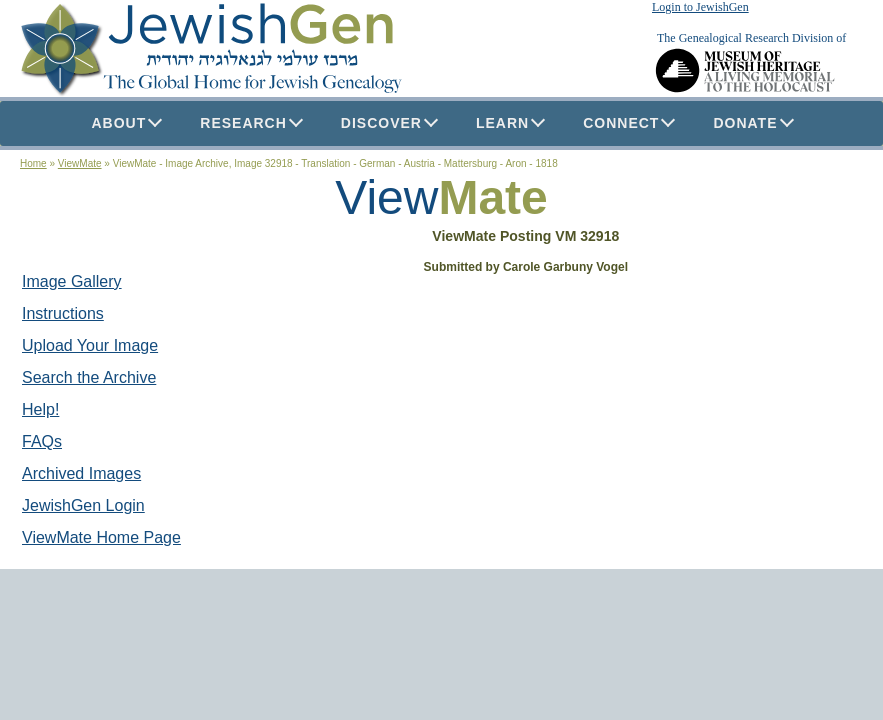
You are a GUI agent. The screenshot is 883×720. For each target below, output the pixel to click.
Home (33, 163)
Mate (492, 197)
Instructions (63, 313)
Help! (40, 409)
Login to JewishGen (700, 7)
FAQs (42, 441)
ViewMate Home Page (101, 537)
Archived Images (81, 473)
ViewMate (80, 163)
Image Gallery (72, 281)
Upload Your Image (90, 345)
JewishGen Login (83, 505)
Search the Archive (89, 377)
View (386, 197)
